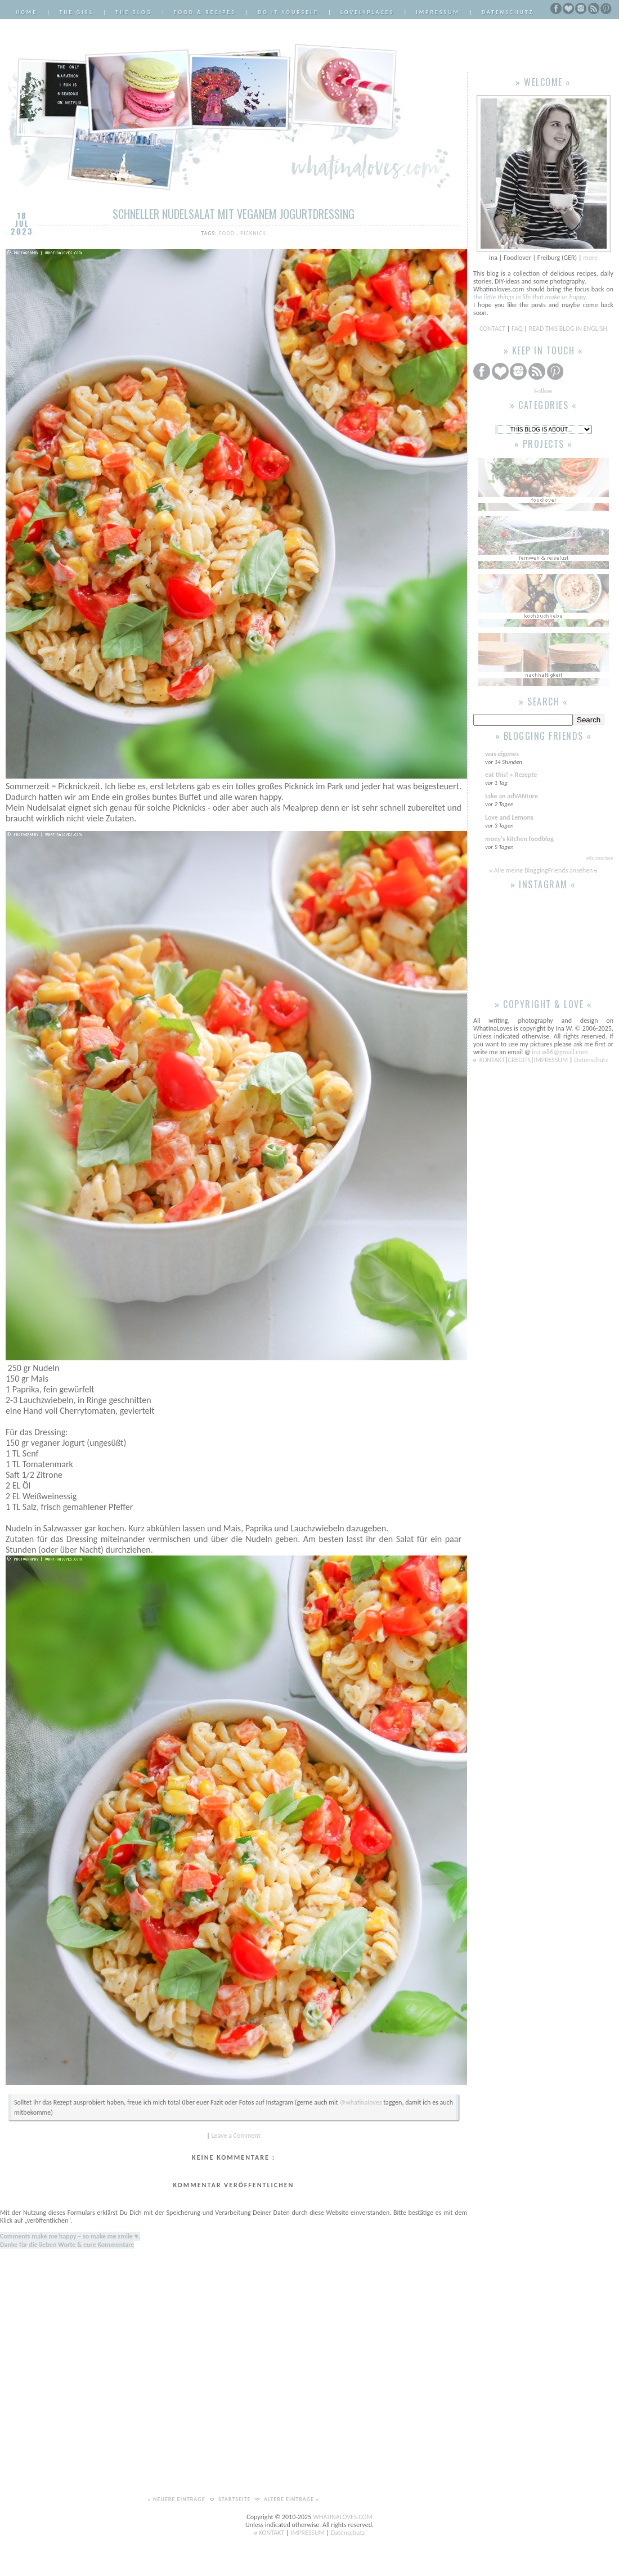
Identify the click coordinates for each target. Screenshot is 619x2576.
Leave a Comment (236, 2135)
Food (227, 233)
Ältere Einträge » (292, 2499)
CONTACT (493, 328)
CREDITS (519, 1060)
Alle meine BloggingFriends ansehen (543, 870)
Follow (543, 391)
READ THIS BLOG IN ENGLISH (568, 328)
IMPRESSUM (551, 1060)
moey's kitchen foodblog (519, 839)
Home (26, 12)
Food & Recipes (205, 12)
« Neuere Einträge (177, 2499)
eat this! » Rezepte (511, 775)
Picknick (253, 233)
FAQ (517, 328)
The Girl (76, 12)
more (590, 258)
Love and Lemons (509, 817)
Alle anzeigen (599, 858)
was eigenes (502, 754)
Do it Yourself (288, 12)
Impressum (438, 12)
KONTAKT (492, 1060)
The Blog (133, 12)
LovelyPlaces (367, 12)
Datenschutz (507, 12)
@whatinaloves (360, 2102)
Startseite (235, 2499)
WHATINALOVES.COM (343, 2517)
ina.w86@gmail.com (559, 1052)
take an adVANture (511, 796)
